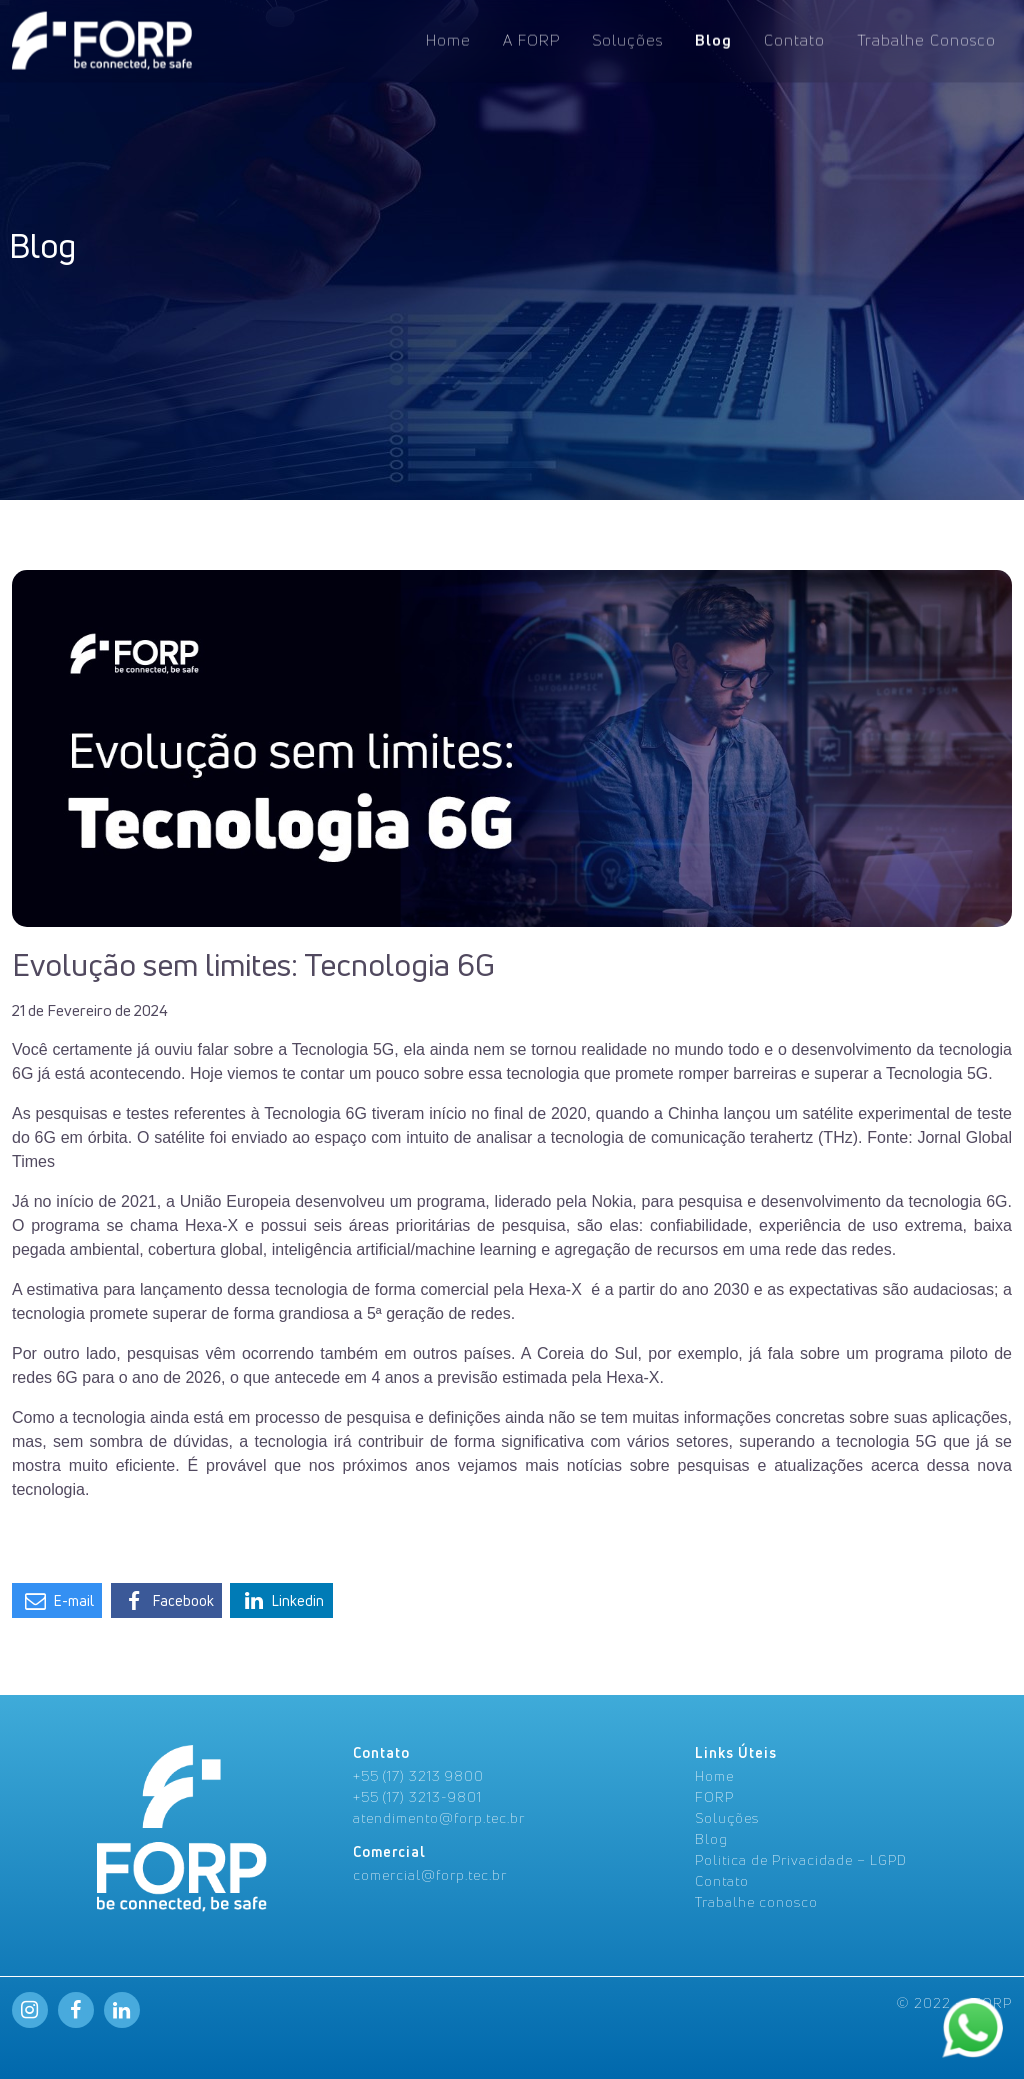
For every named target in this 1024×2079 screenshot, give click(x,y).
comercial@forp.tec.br (430, 1874)
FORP (714, 1796)
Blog (713, 38)
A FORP (531, 38)
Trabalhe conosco (756, 1901)
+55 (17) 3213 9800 (418, 1775)
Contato (794, 38)
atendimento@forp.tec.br (439, 1817)
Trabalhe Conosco (926, 38)
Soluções (627, 38)
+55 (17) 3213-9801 (417, 1796)
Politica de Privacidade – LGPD (801, 1859)
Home (448, 38)
